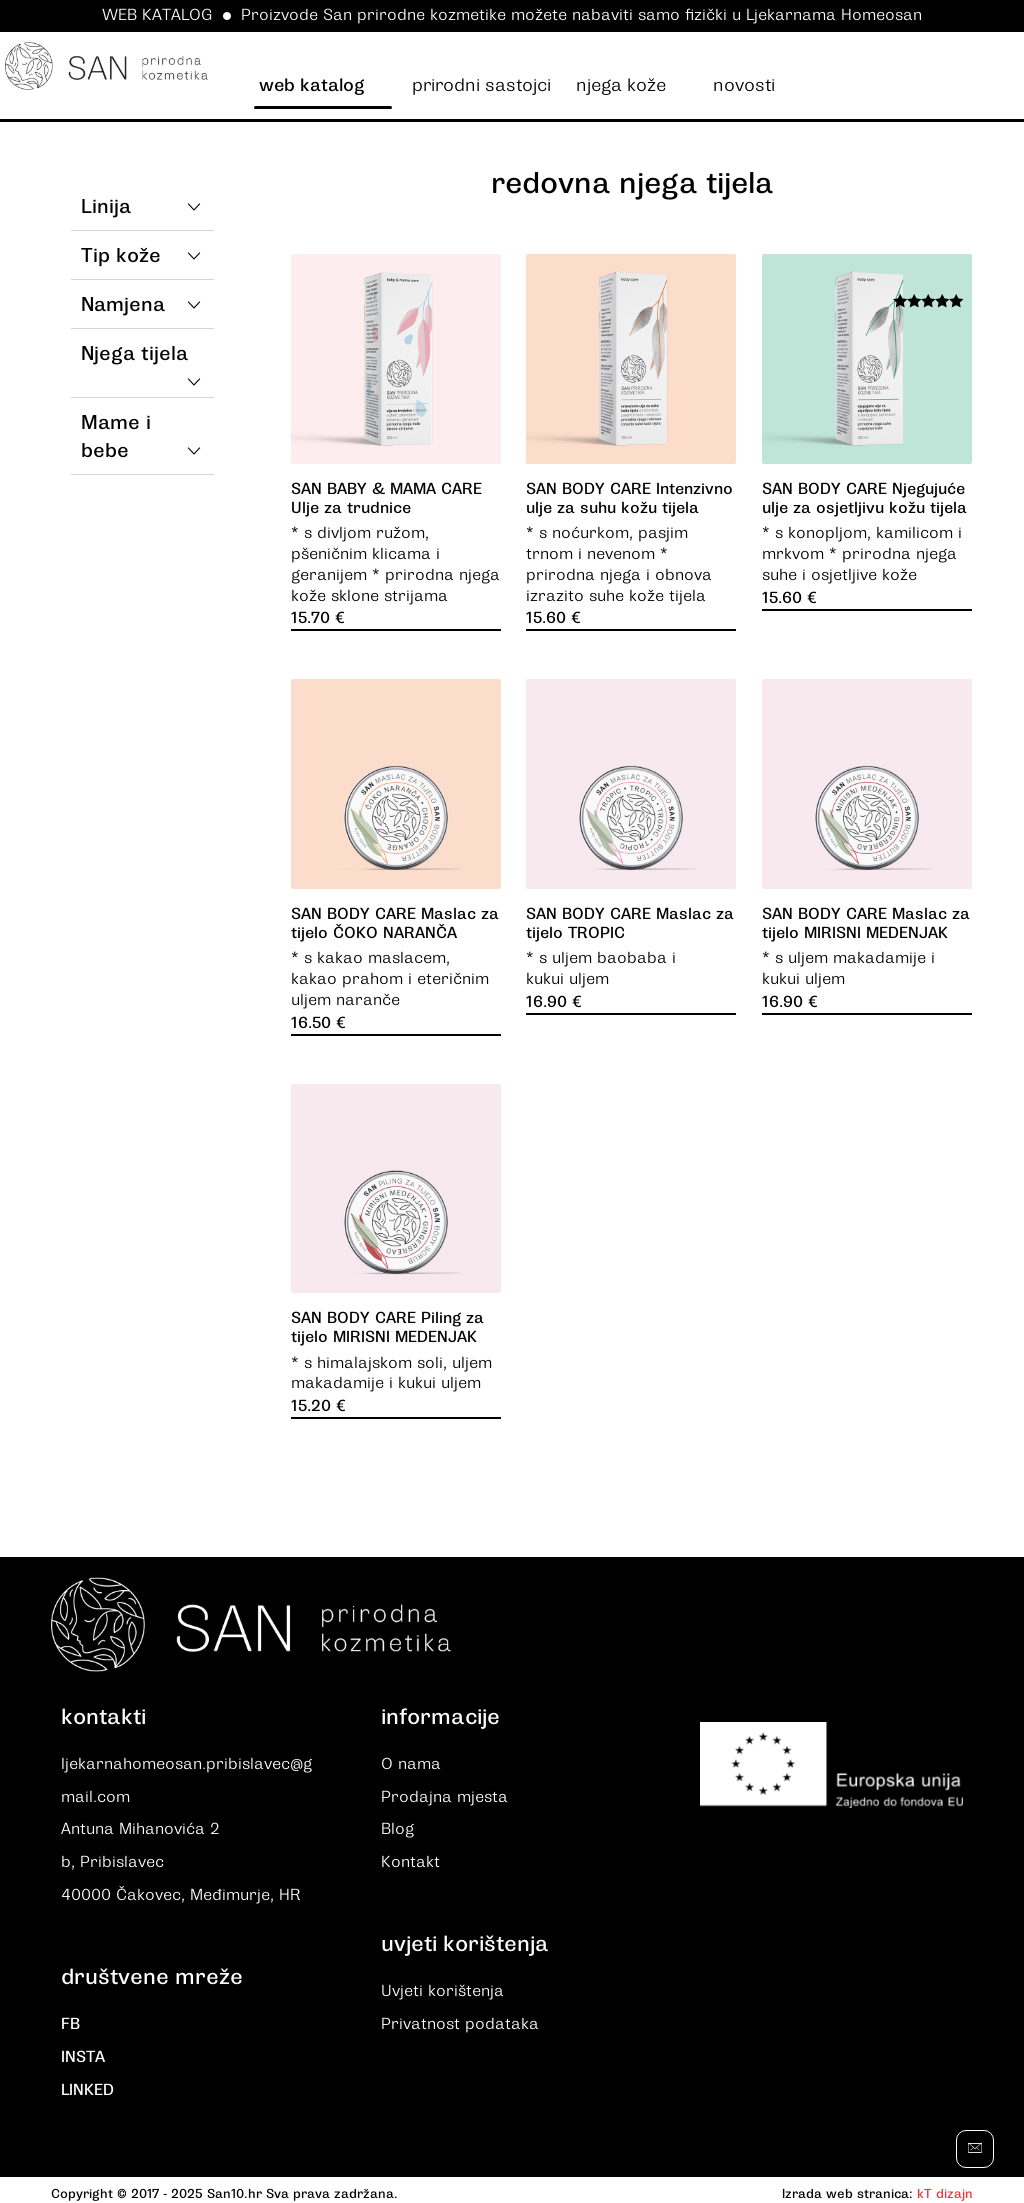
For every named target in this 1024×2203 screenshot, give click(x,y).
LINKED (87, 2085)
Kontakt (410, 1861)
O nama (411, 1765)
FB (70, 2021)
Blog (397, 1829)
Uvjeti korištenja (442, 1989)
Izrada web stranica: (847, 2187)
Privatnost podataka (460, 2021)
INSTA (83, 2053)
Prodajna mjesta (444, 1797)
